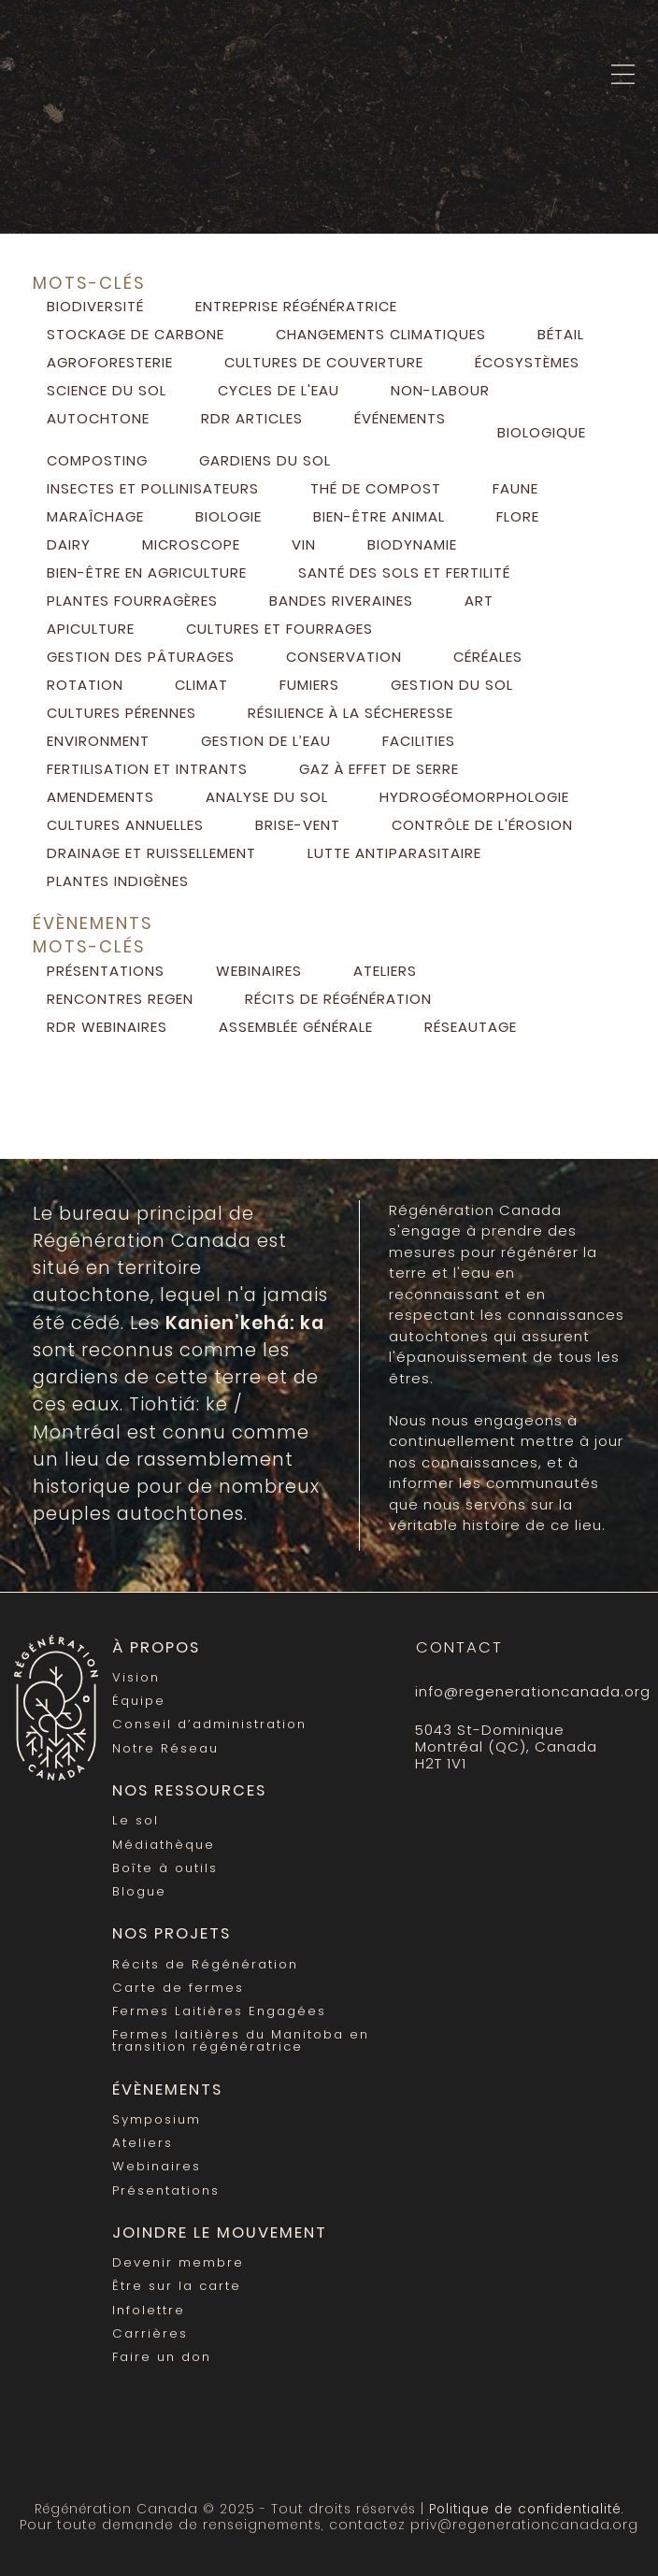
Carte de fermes (178, 1987)
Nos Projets (171, 1933)
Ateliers (142, 2143)
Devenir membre (178, 2262)
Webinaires (156, 2166)
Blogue (139, 1891)
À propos (156, 1647)
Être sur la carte (176, 2286)
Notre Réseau (165, 1748)
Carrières (150, 2333)
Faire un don (161, 2357)
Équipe (138, 1701)
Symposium (156, 2119)
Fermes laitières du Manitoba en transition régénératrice (240, 2040)
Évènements (167, 2089)
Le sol (135, 1820)
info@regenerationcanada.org (520, 1691)
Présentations (166, 2190)
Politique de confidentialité (525, 2509)
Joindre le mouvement (219, 2232)
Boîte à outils (165, 1868)
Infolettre (148, 2310)
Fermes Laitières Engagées (219, 2011)
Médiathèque (163, 1844)
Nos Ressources (189, 1790)
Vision (136, 1677)
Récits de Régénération (205, 1964)
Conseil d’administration (209, 1724)
